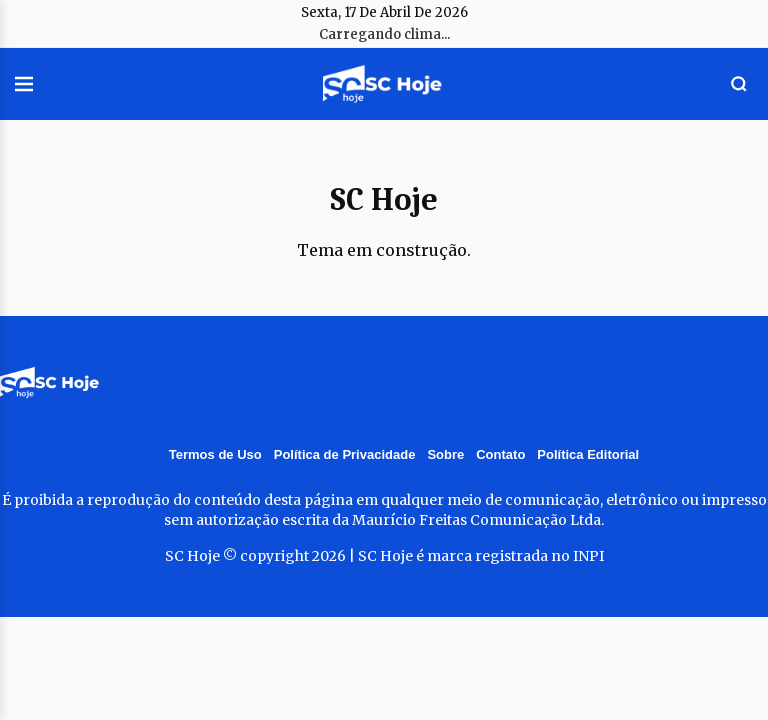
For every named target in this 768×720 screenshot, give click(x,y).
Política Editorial (588, 454)
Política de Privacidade (345, 454)
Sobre (445, 454)
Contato (500, 454)
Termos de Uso (215, 454)
